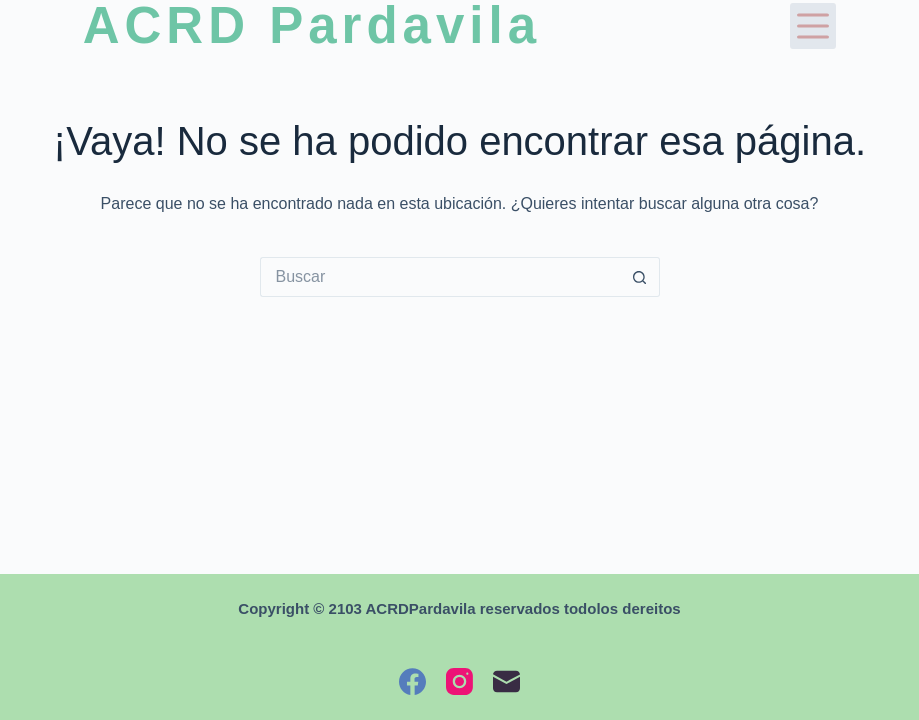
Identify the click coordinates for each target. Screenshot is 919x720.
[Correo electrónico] (506, 681)
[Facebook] (412, 681)
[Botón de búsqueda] (640, 277)
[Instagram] (459, 681)
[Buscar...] (440, 277)
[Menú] (813, 26)
